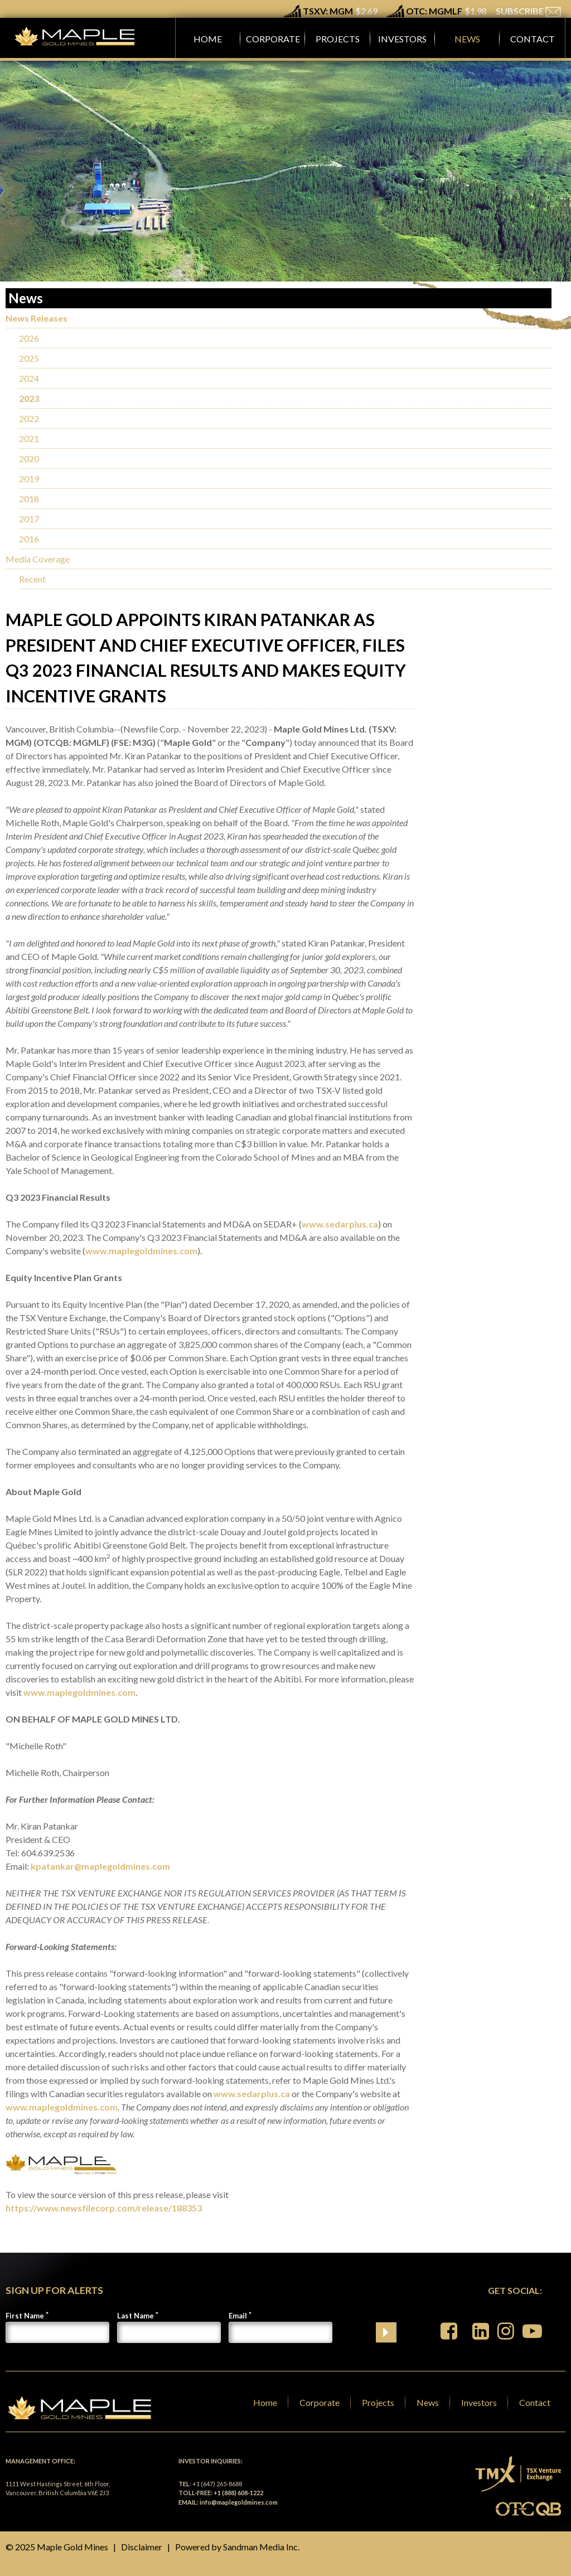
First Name (25, 2315)
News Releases (36, 318)
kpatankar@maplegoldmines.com (100, 1866)
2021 (29, 438)
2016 (29, 538)
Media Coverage (38, 559)
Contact (534, 2402)
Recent (32, 579)
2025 (29, 358)
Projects (378, 2402)
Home (265, 2402)
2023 (29, 398)
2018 (29, 498)
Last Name (135, 2315)
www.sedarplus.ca (340, 1224)
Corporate (319, 2402)
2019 (29, 478)
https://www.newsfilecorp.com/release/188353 (104, 2208)
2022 (29, 418)
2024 (29, 378)
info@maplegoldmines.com (239, 2502)
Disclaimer (141, 2546)
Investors (479, 2402)
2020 (29, 458)
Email (238, 2315)
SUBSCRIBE (528, 11)
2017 (29, 518)
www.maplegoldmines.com (141, 1250)
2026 (29, 338)
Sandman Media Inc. (261, 2546)
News (428, 2402)
